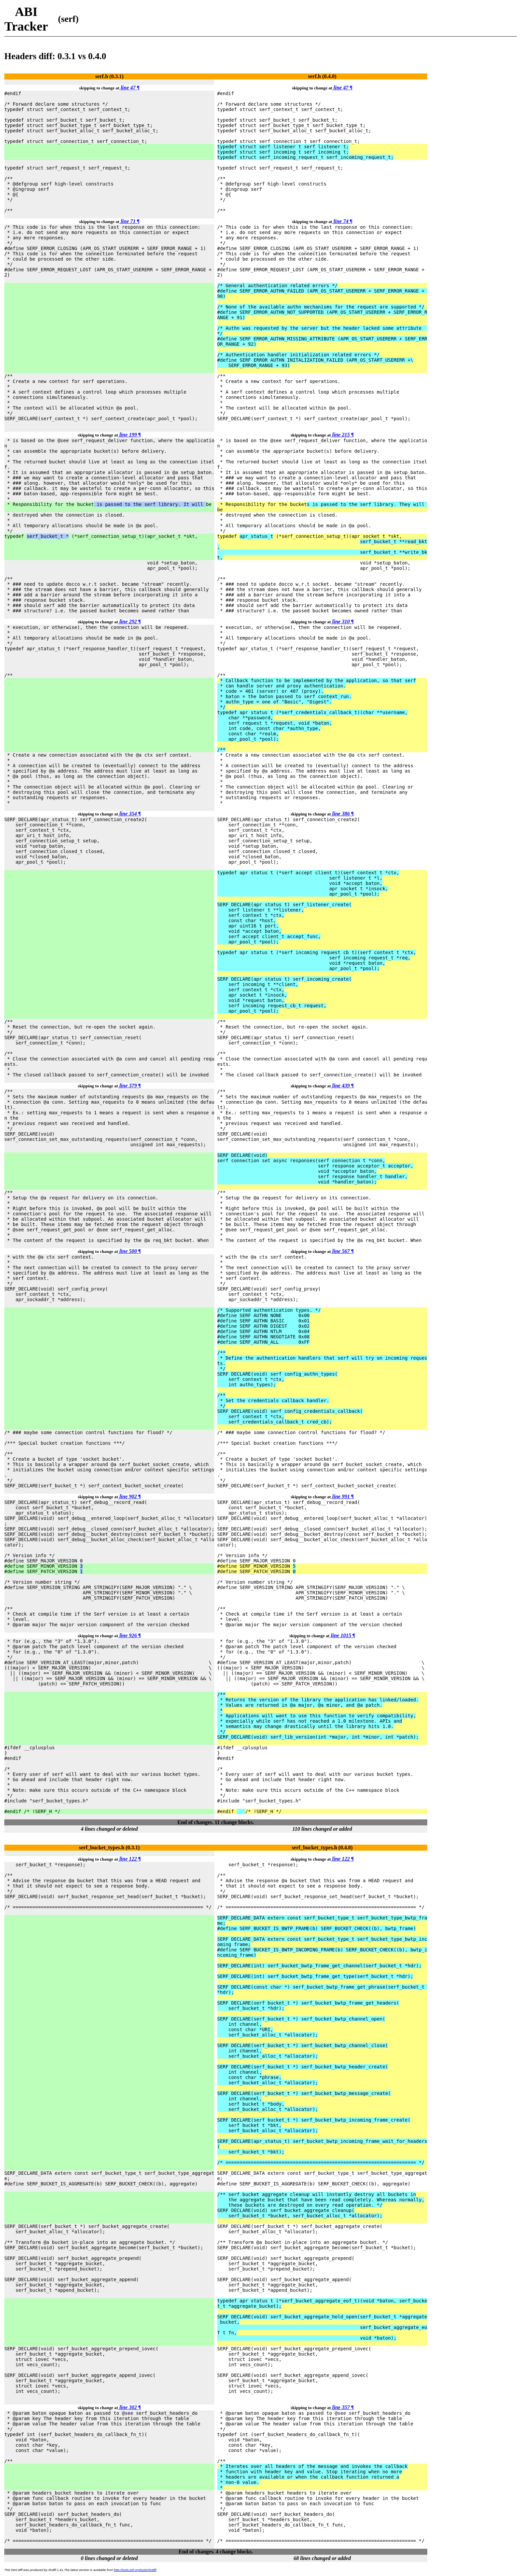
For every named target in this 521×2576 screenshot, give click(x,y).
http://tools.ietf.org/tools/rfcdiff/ (135, 2570)
